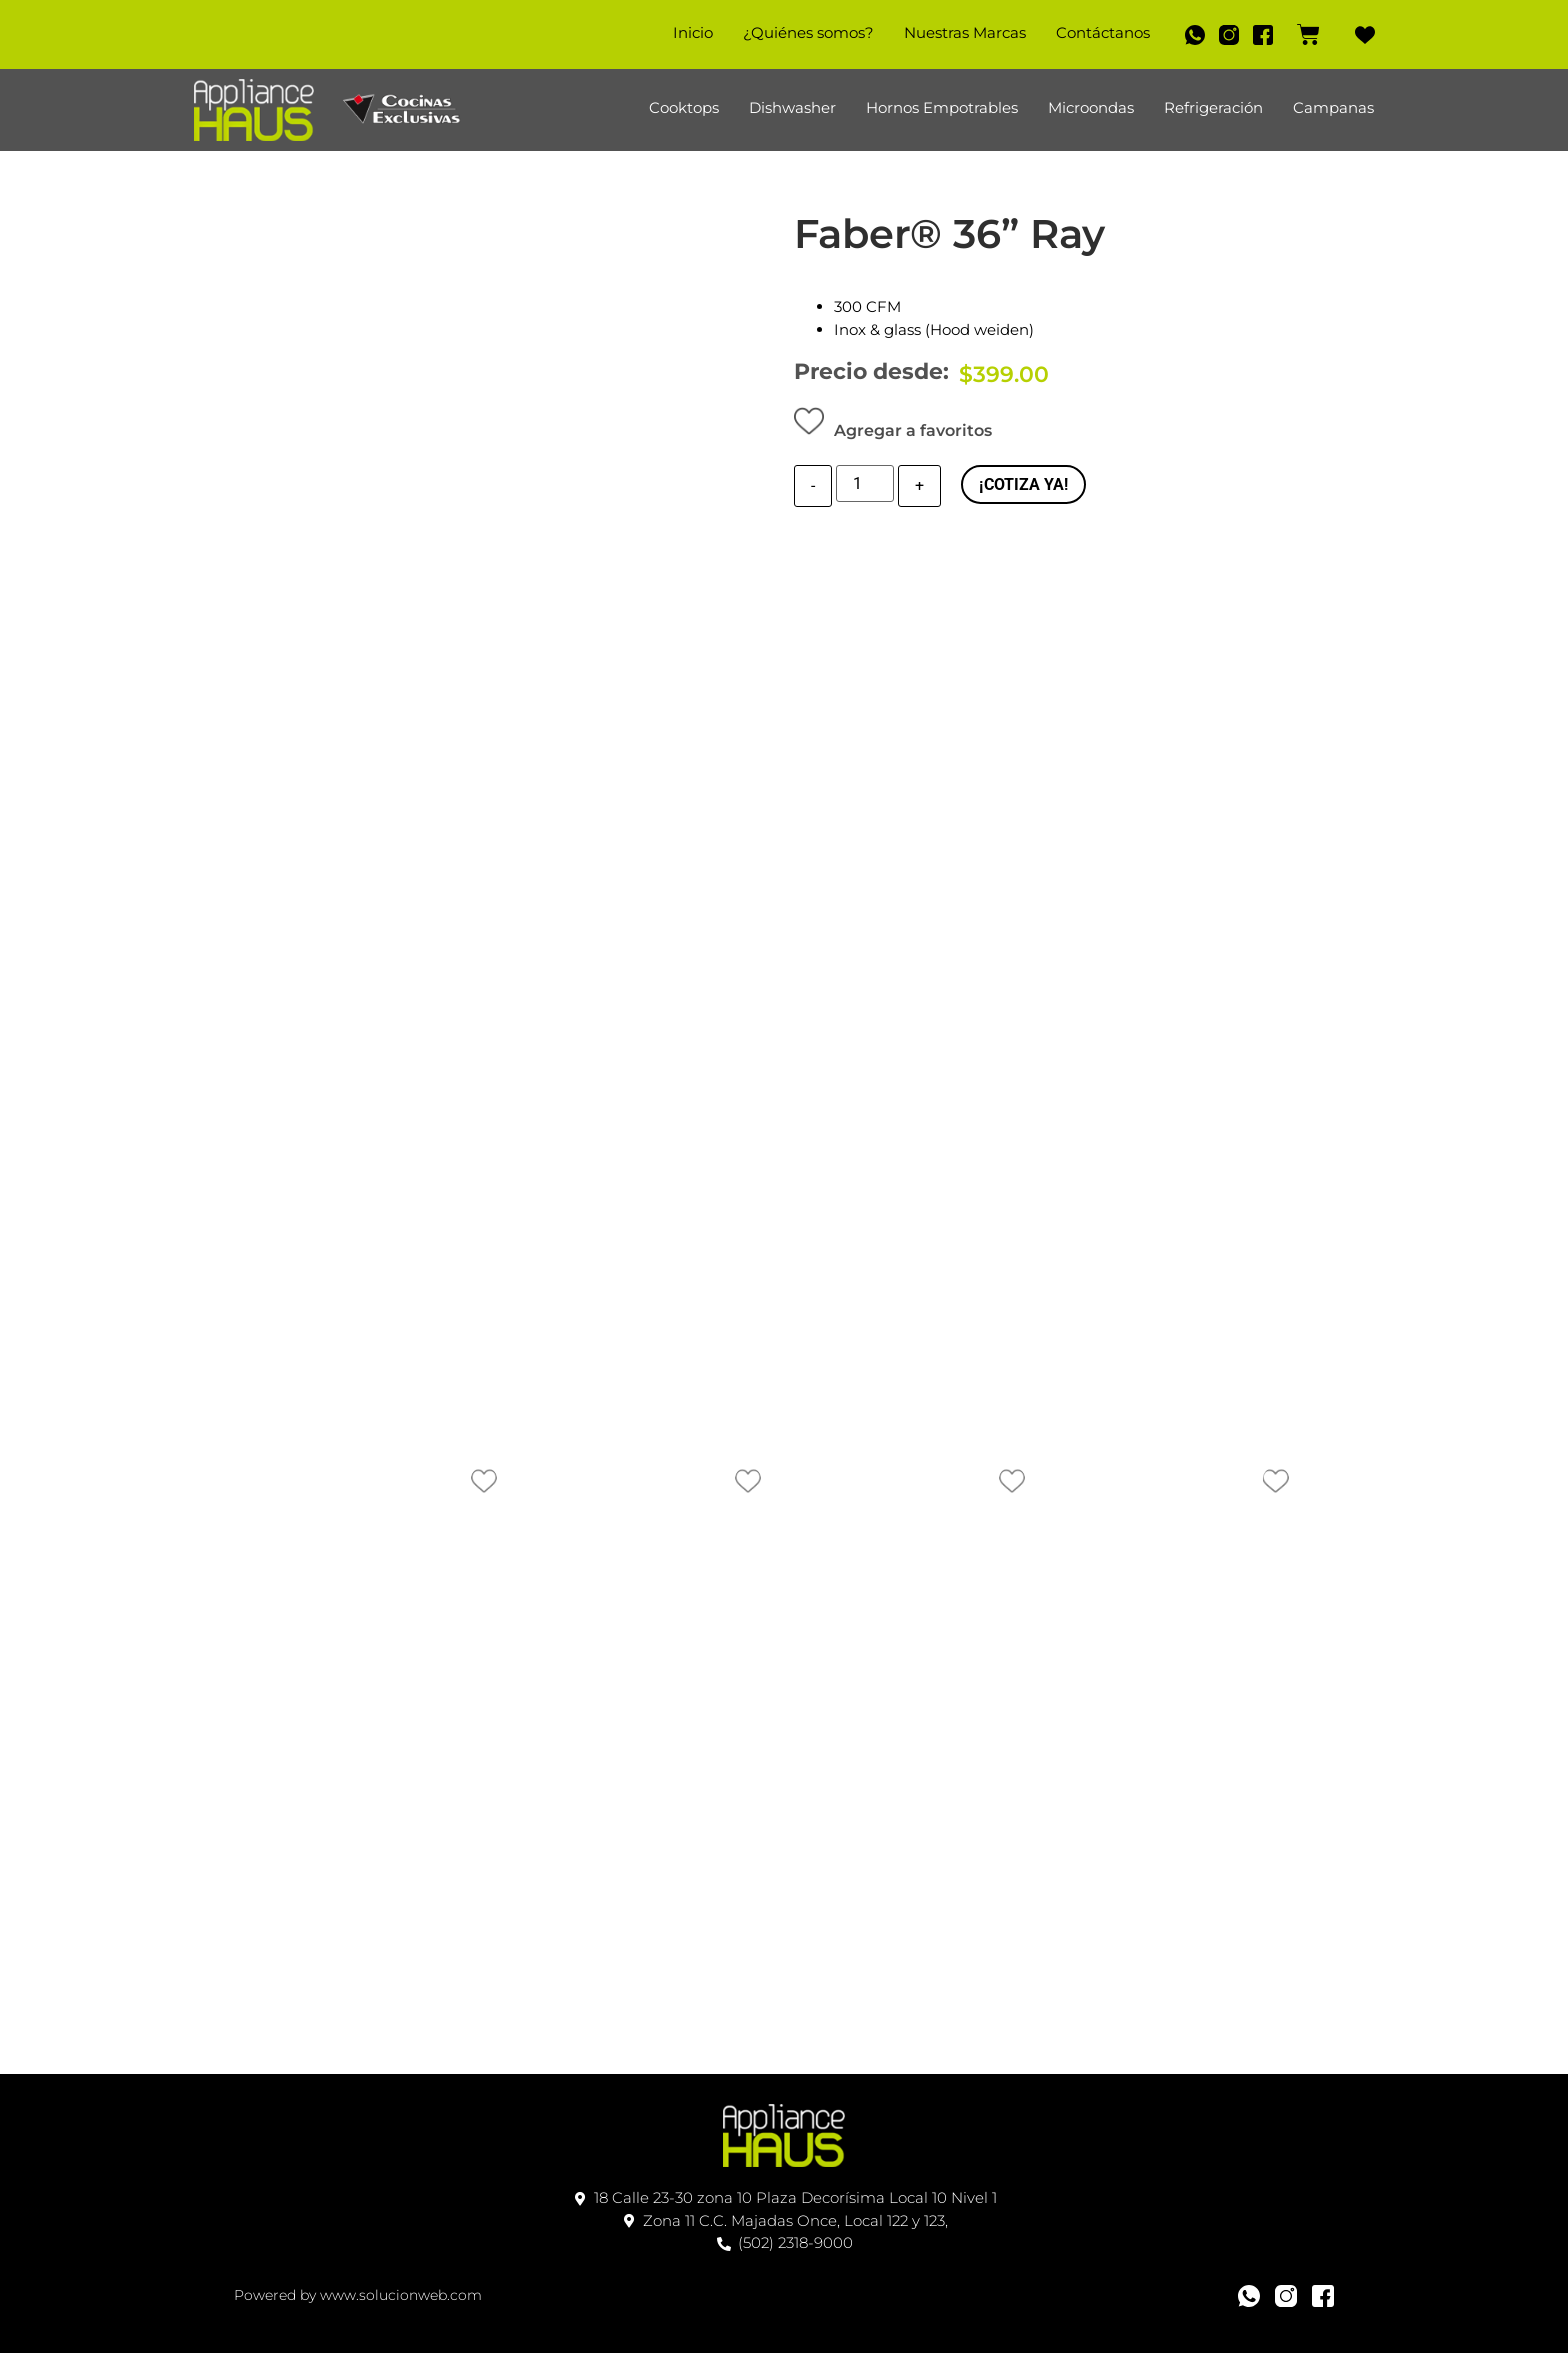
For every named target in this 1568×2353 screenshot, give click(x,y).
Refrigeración (1213, 107)
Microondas (1091, 107)
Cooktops (684, 107)
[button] (893, 425)
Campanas (1333, 107)
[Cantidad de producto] (865, 486)
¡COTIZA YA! (1023, 484)
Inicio (681, 32)
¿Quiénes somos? (796, 32)
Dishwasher (792, 107)
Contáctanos (1091, 32)
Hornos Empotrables (942, 107)
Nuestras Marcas (953, 32)
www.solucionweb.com (401, 2288)
